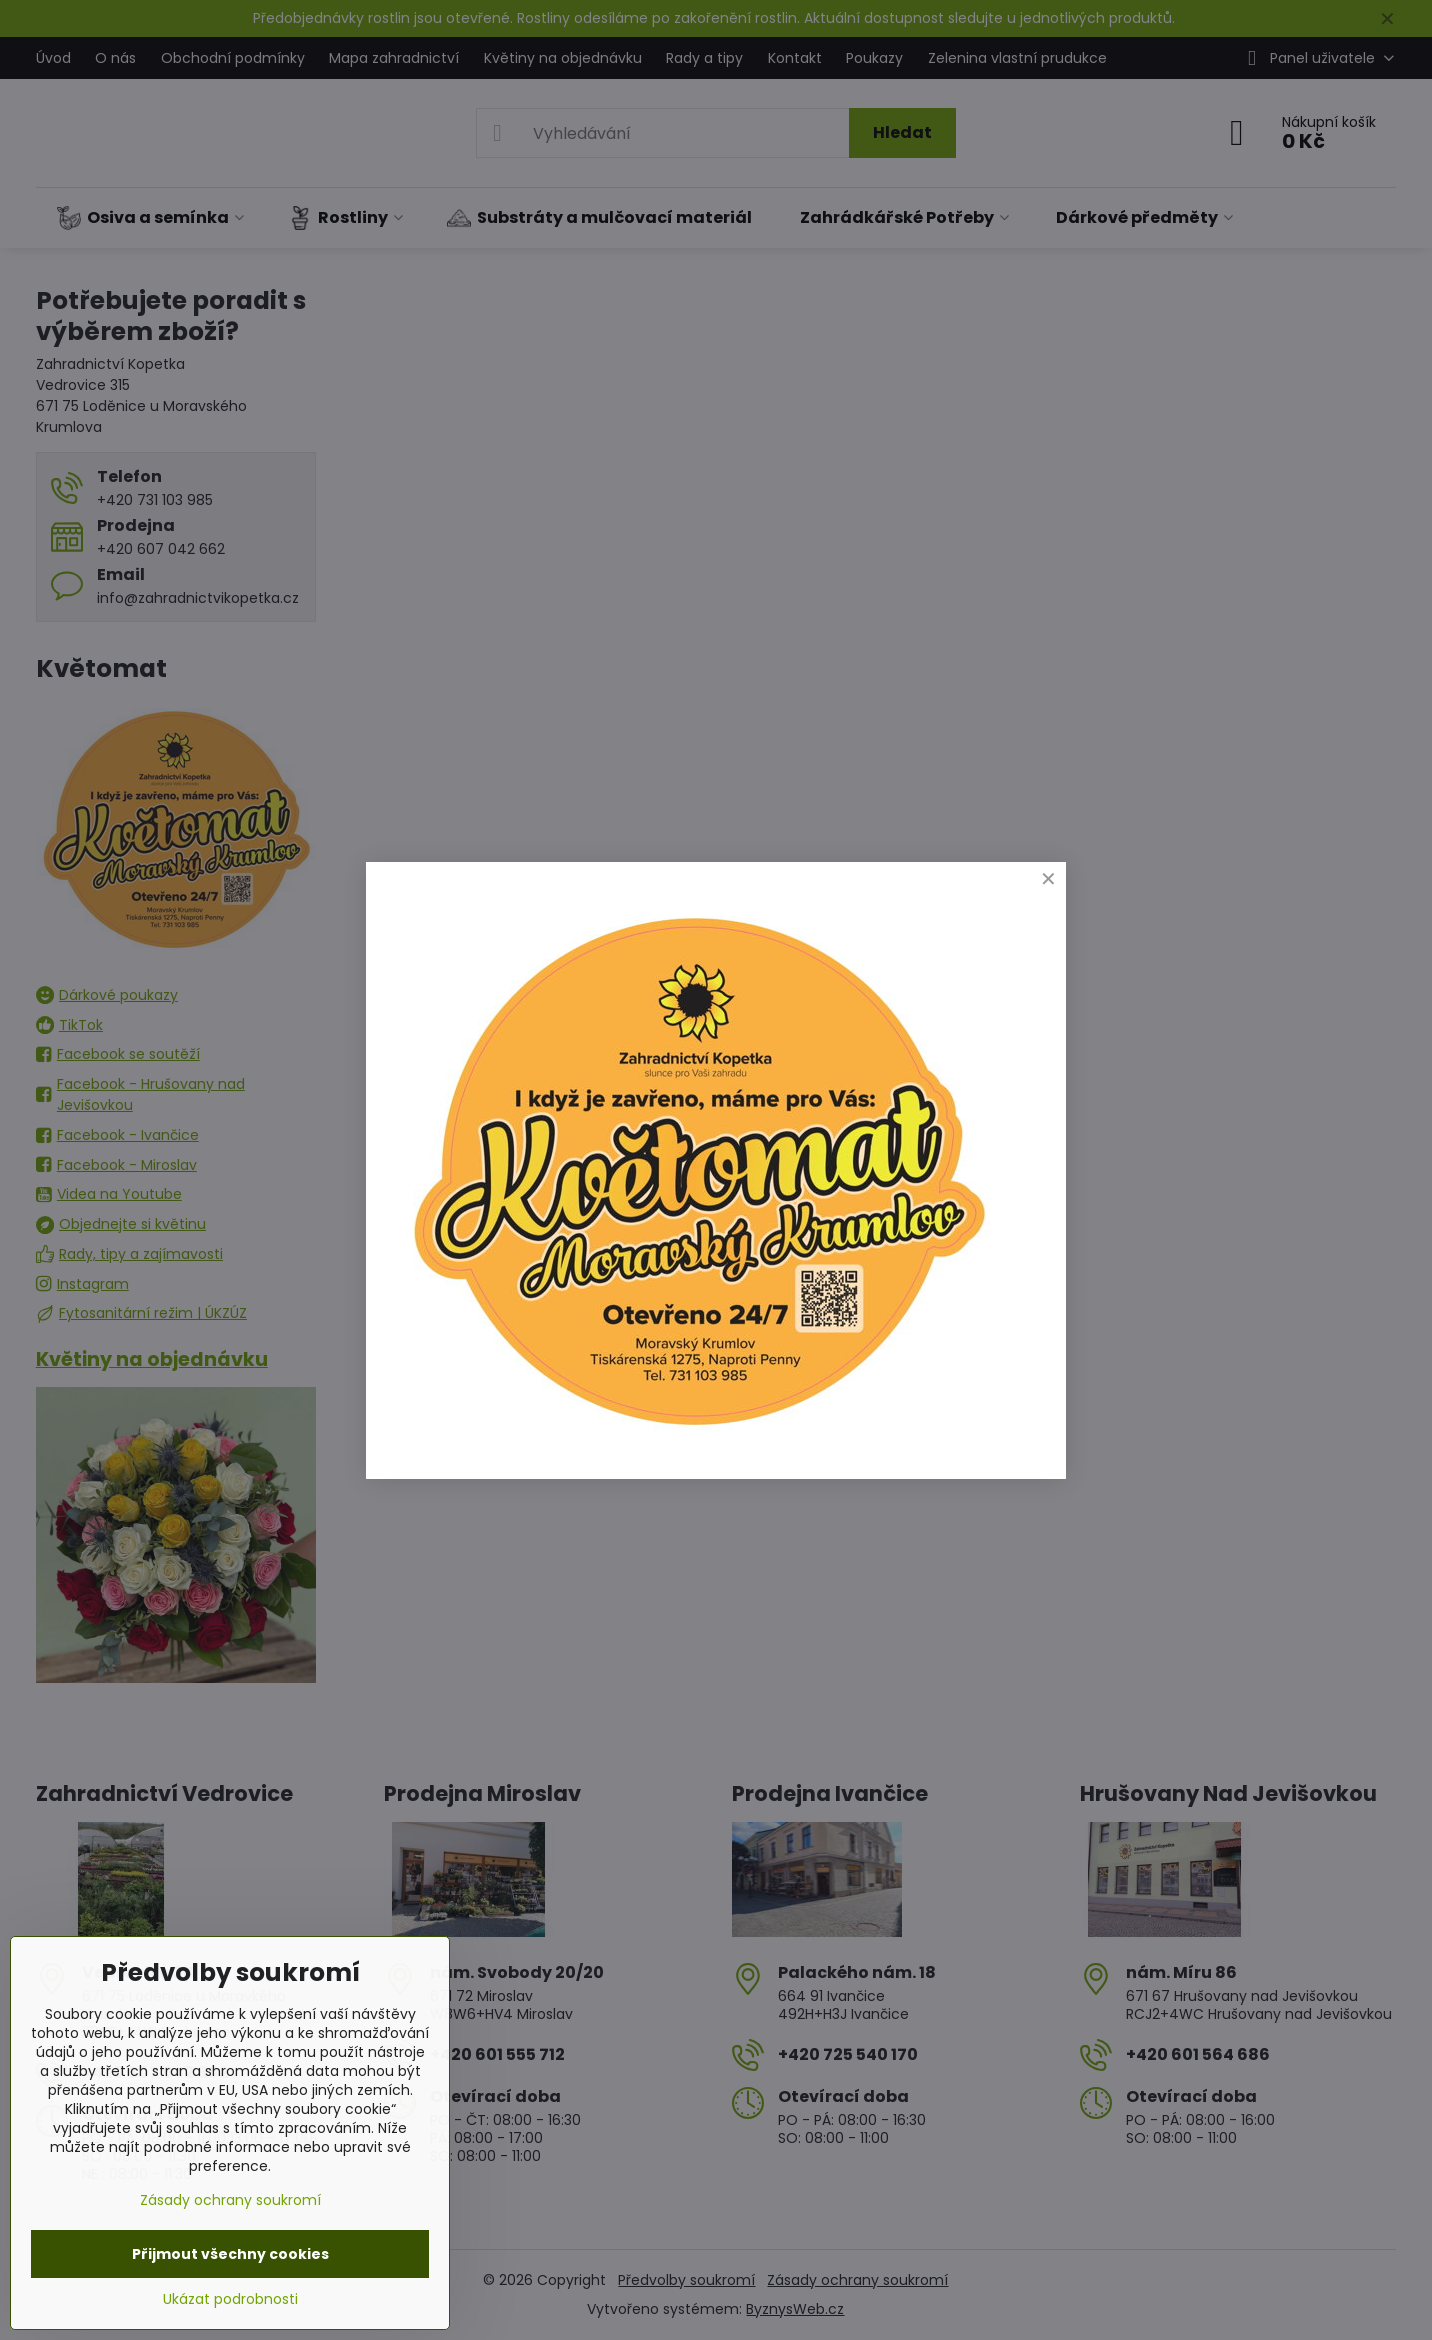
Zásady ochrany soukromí (230, 2200)
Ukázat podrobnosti (230, 2299)
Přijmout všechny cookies (230, 2254)
